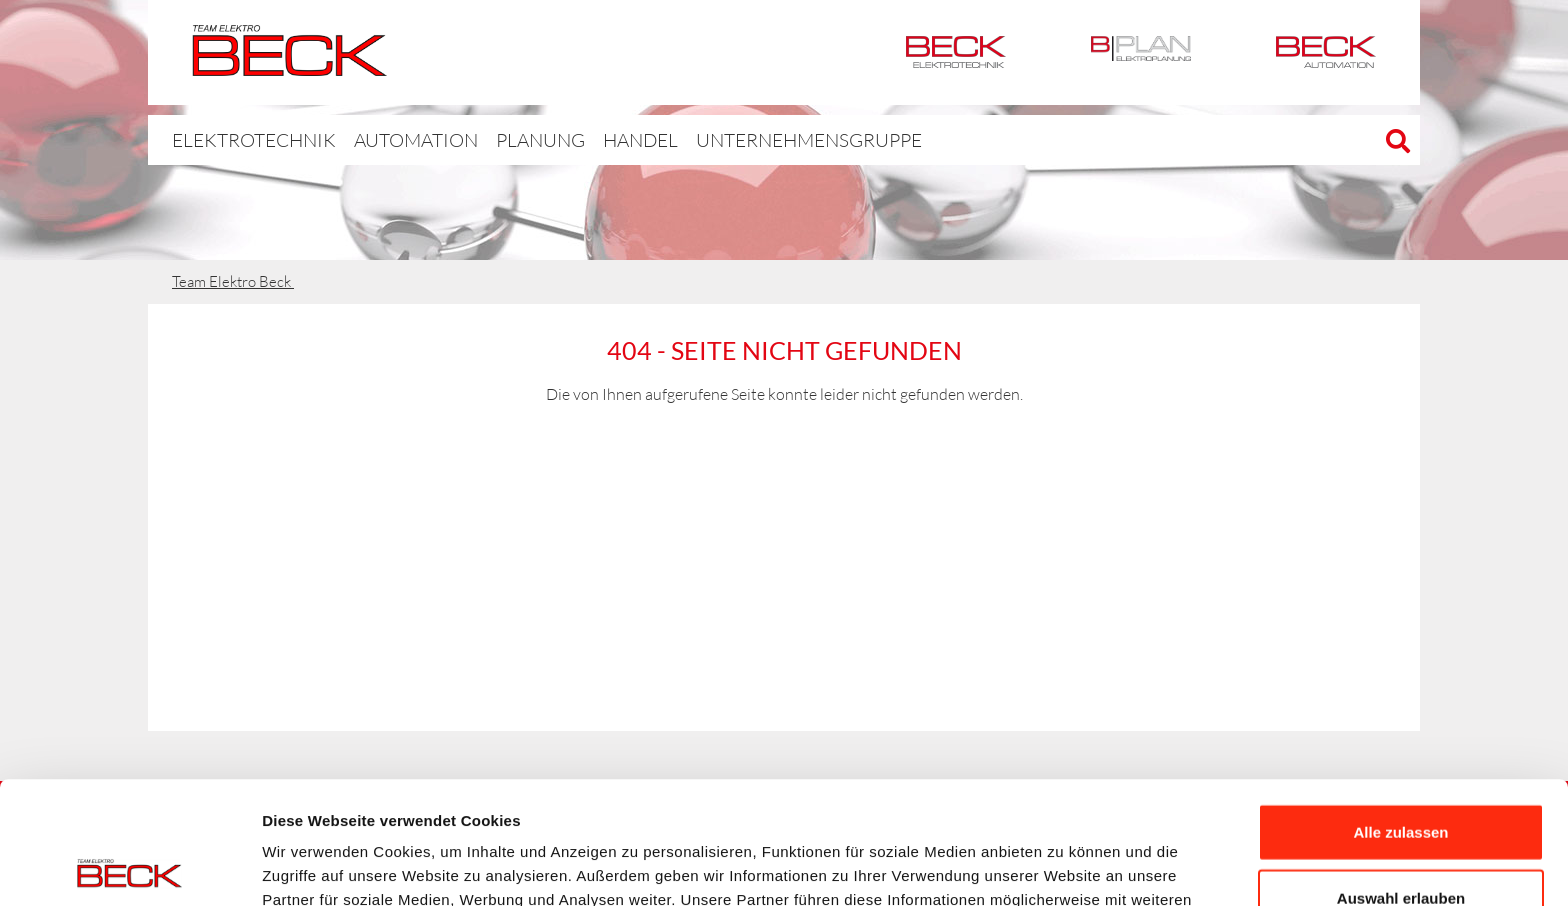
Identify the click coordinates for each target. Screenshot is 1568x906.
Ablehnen (1401, 840)
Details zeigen (1063, 866)
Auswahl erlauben (1401, 775)
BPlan (1141, 52)
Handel (594, 139)
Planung (497, 139)
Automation (1326, 52)
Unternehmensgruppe (744, 139)
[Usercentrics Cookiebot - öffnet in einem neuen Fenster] (129, 867)
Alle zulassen (1400, 709)
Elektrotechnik (956, 52)
